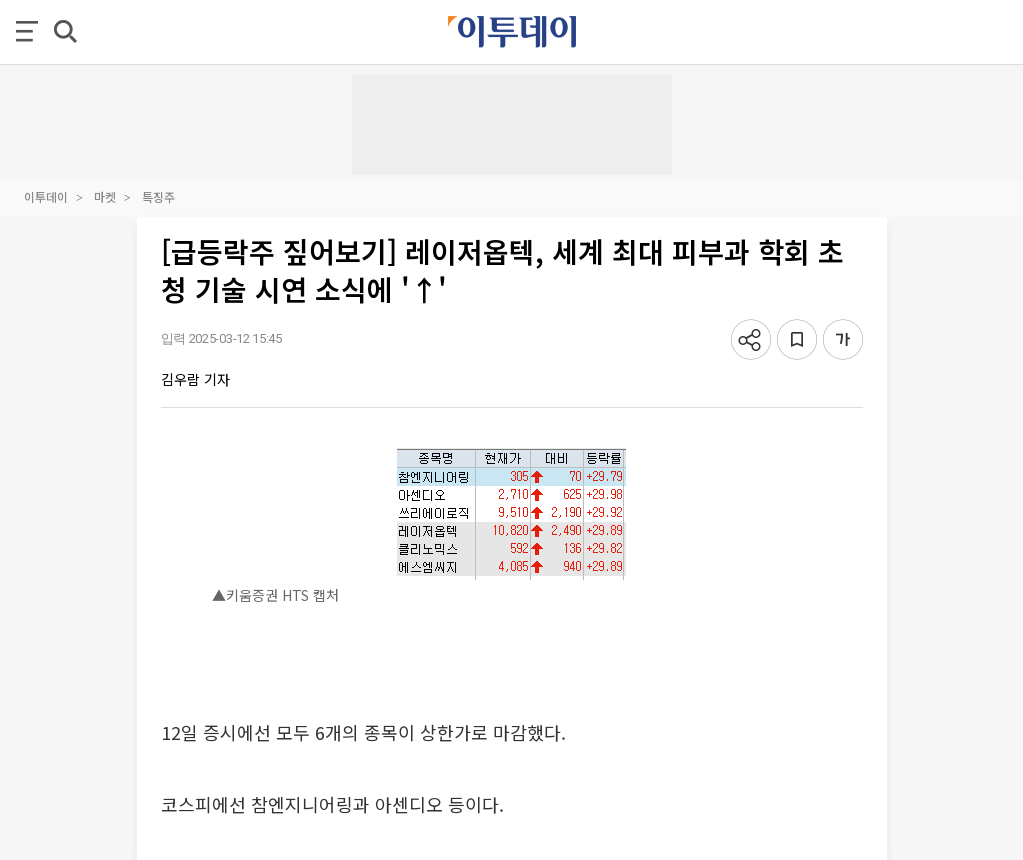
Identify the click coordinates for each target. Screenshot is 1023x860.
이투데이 (46, 196)
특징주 (158, 196)
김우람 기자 (195, 379)
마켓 (105, 196)
